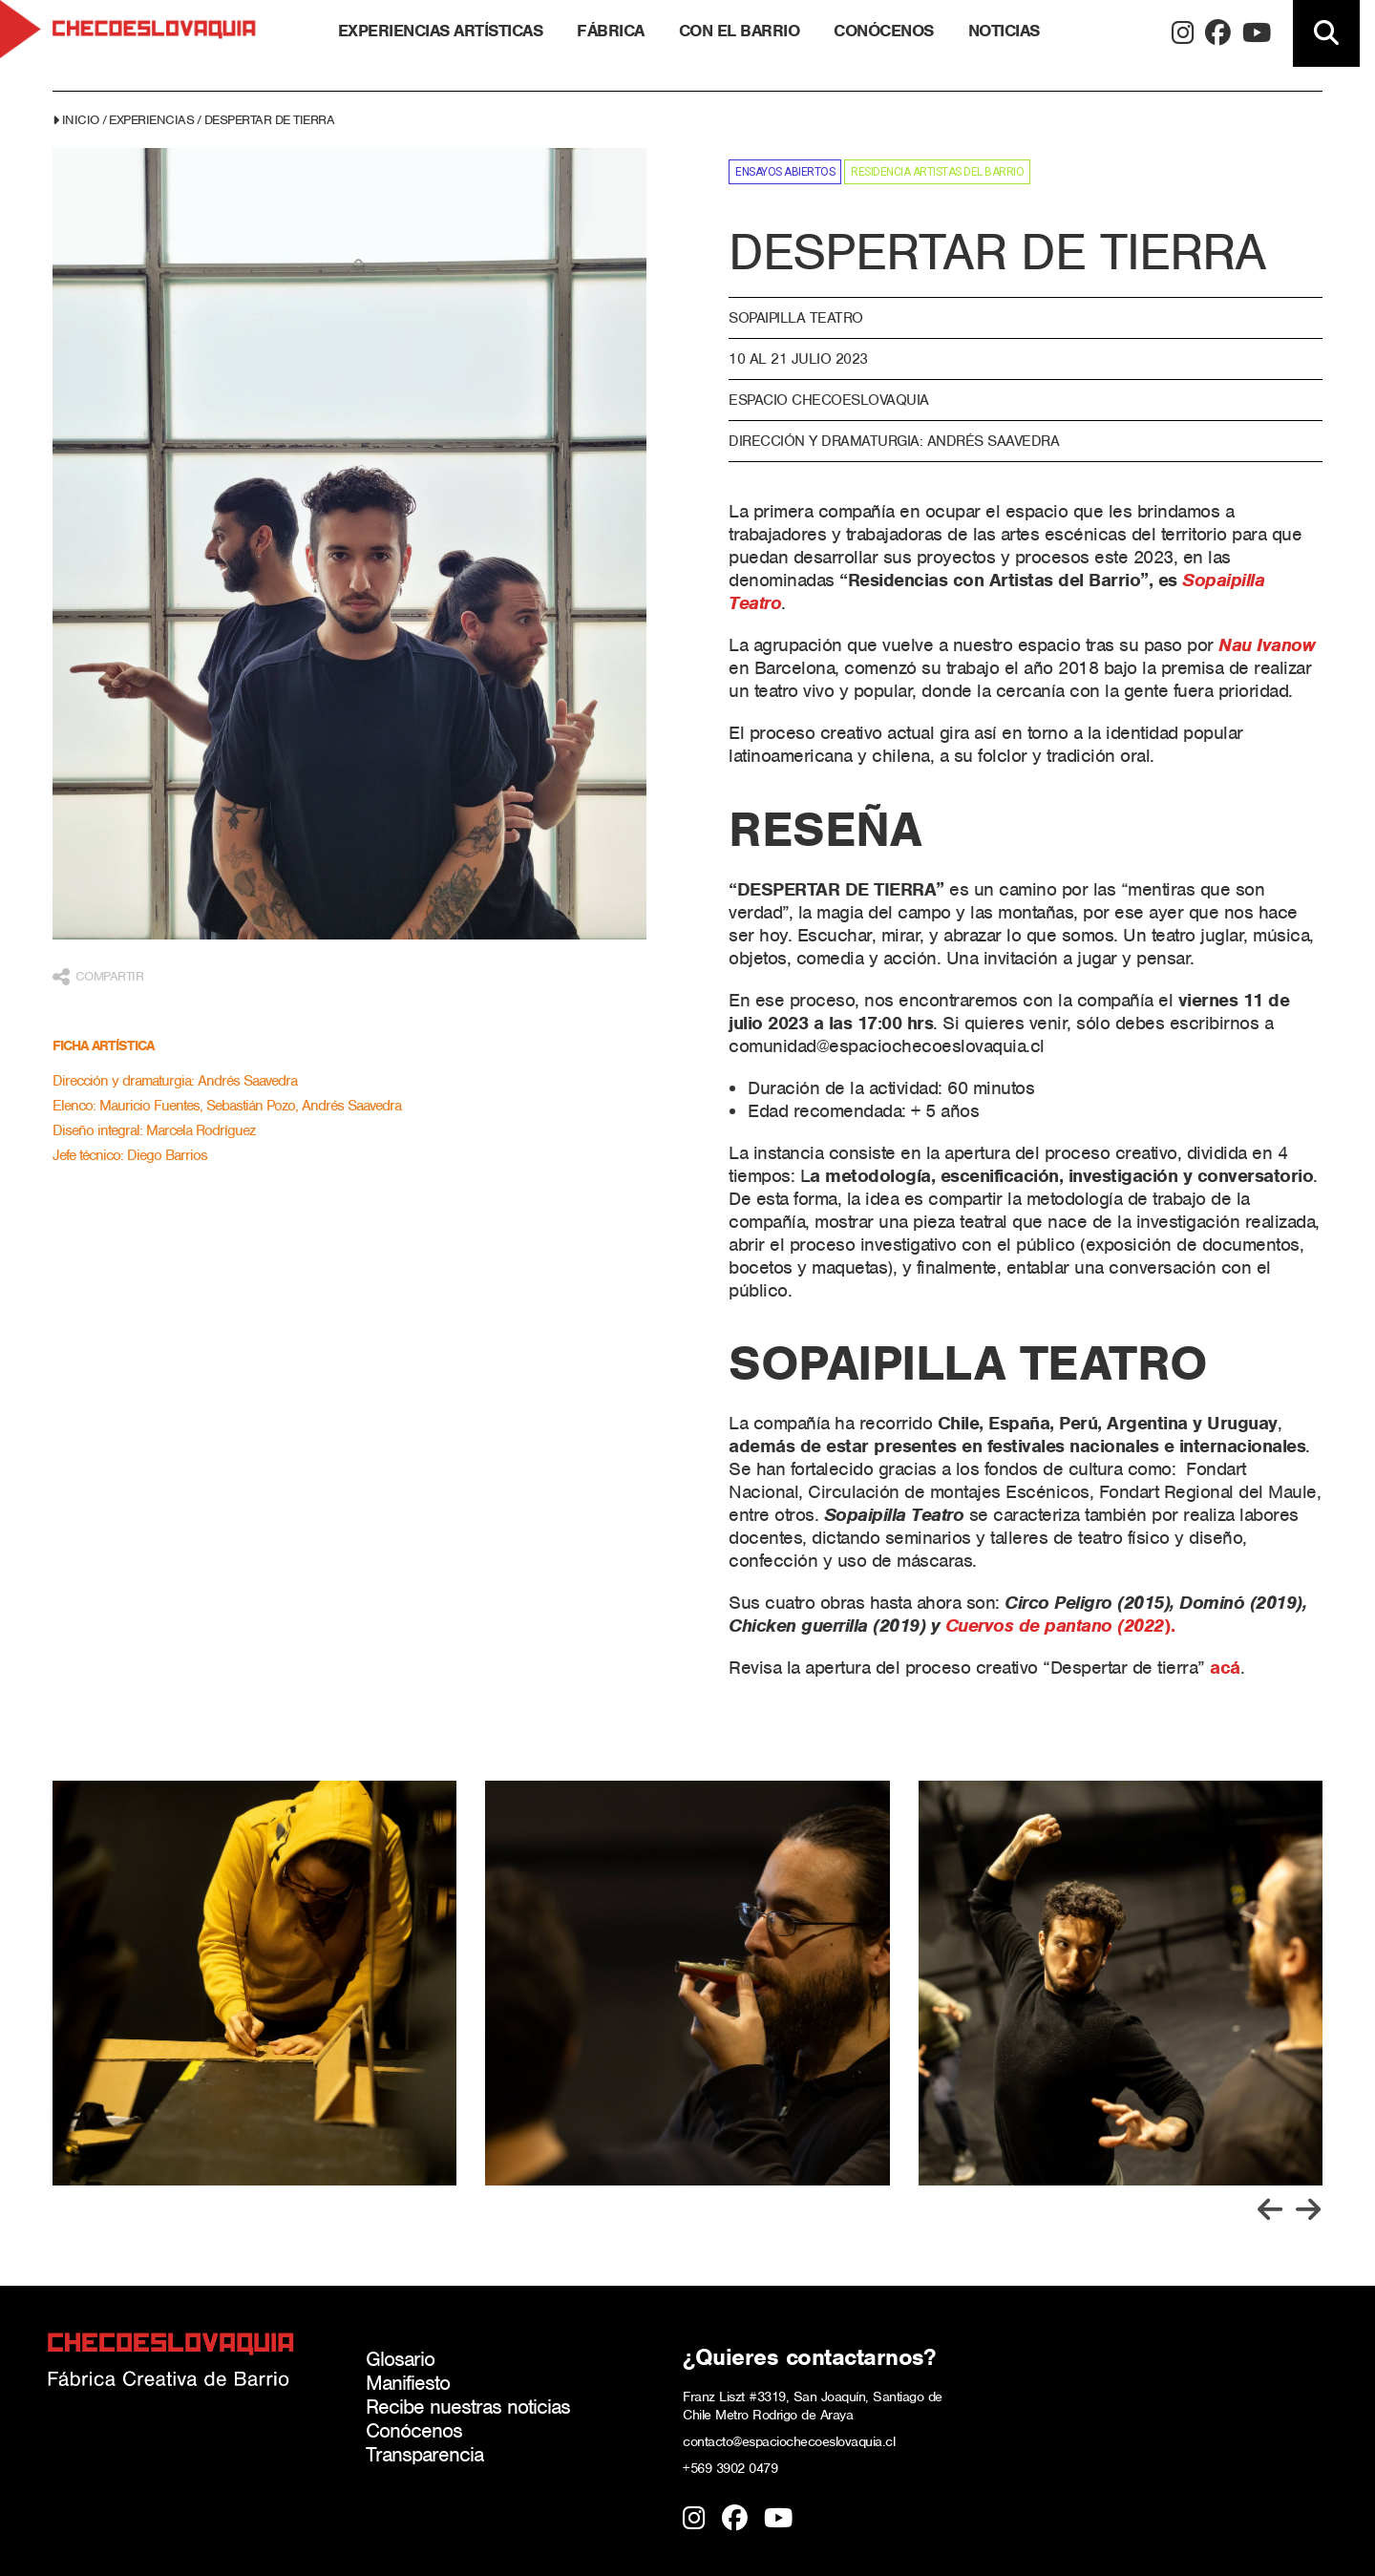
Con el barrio (739, 30)
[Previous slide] (1270, 2209)
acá (1225, 1667)
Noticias (1004, 30)
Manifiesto (408, 2383)
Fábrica (611, 30)
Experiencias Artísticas (440, 30)
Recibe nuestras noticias (468, 2406)
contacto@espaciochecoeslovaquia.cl (789, 2441)
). (1060, 1625)
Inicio (80, 120)
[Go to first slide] (1308, 2209)
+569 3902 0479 (730, 2468)
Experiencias (151, 120)
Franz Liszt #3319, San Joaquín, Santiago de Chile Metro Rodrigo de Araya (812, 2405)
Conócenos (884, 30)
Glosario (400, 2359)
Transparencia (424, 2454)
